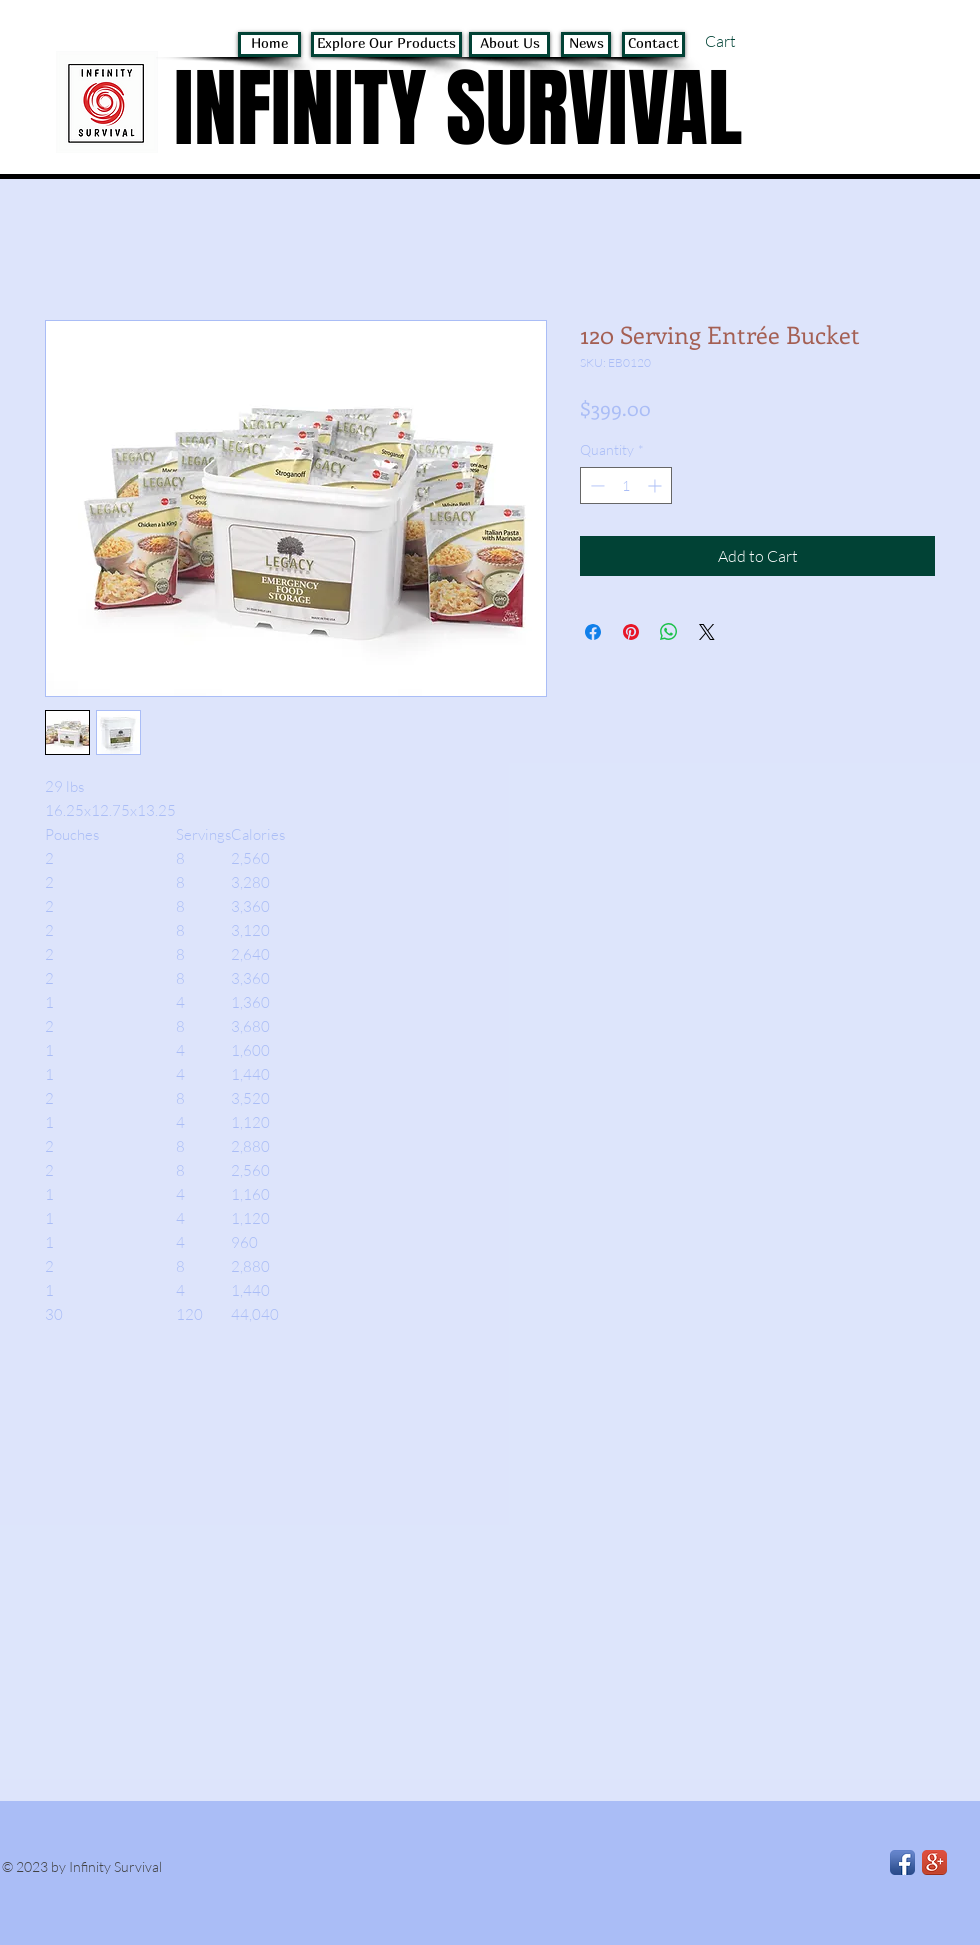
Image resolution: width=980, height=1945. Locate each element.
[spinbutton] (626, 485)
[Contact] (653, 44)
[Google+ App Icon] (934, 1862)
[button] (745, 41)
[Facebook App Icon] (902, 1862)
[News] (586, 44)
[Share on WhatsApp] (669, 632)
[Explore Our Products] (386, 44)
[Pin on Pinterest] (631, 632)
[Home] (269, 44)
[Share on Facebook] (593, 632)
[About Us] (509, 44)
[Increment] (656, 485)
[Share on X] (707, 632)
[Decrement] (595, 485)
